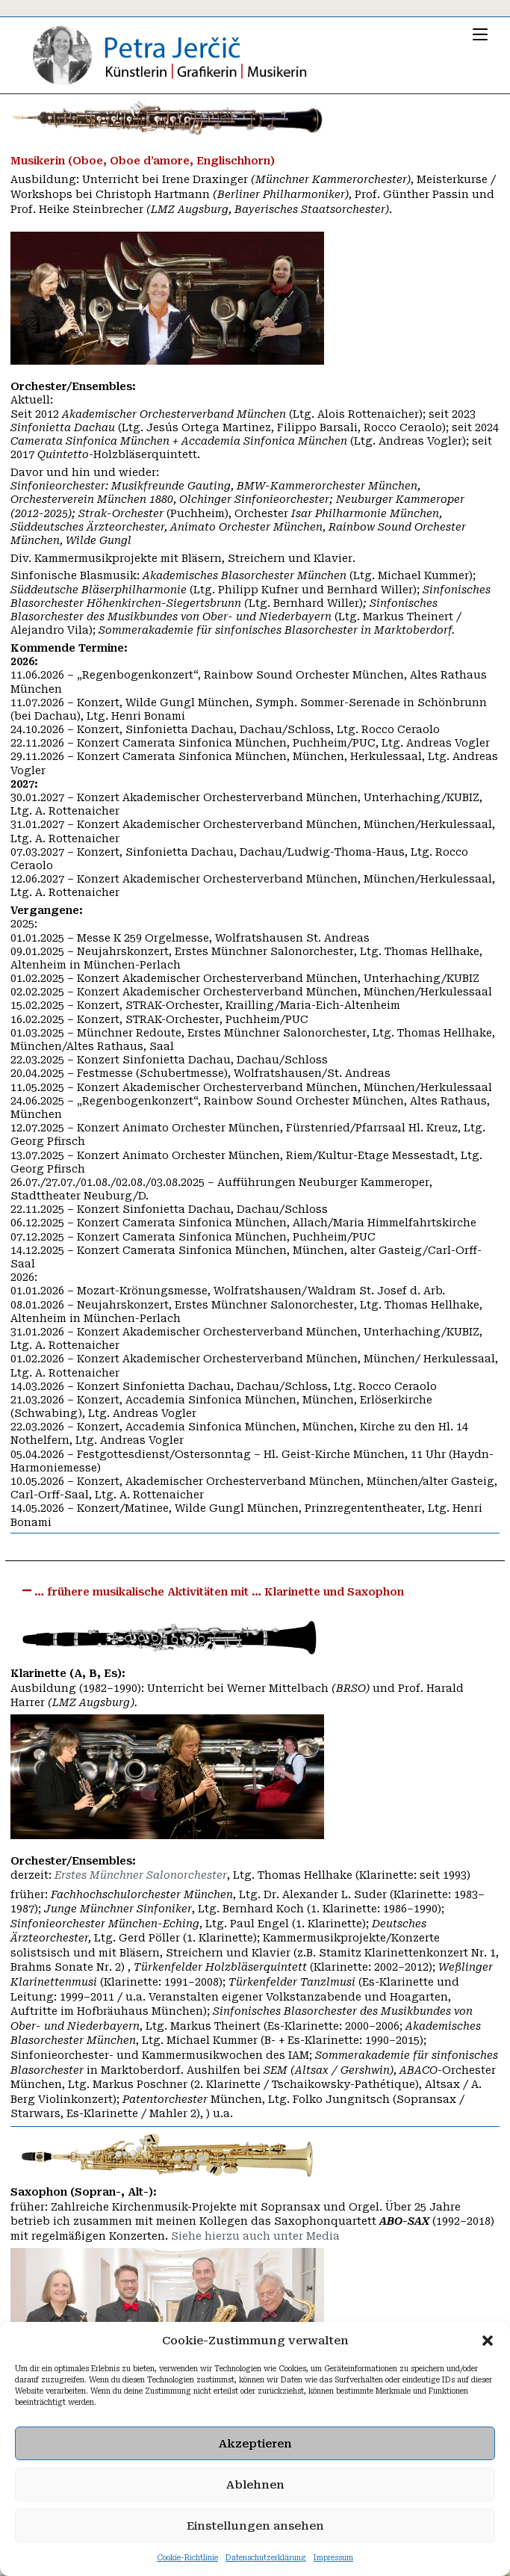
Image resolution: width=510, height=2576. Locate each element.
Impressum (333, 2558)
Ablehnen (255, 2485)
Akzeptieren (255, 2443)
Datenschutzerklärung (266, 2558)
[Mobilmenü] (480, 34)
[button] (487, 2340)
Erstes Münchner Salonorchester (141, 1876)
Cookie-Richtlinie (187, 2558)
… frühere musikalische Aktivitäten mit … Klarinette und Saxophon (219, 1593)
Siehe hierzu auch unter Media (255, 2237)
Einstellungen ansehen (255, 2526)
